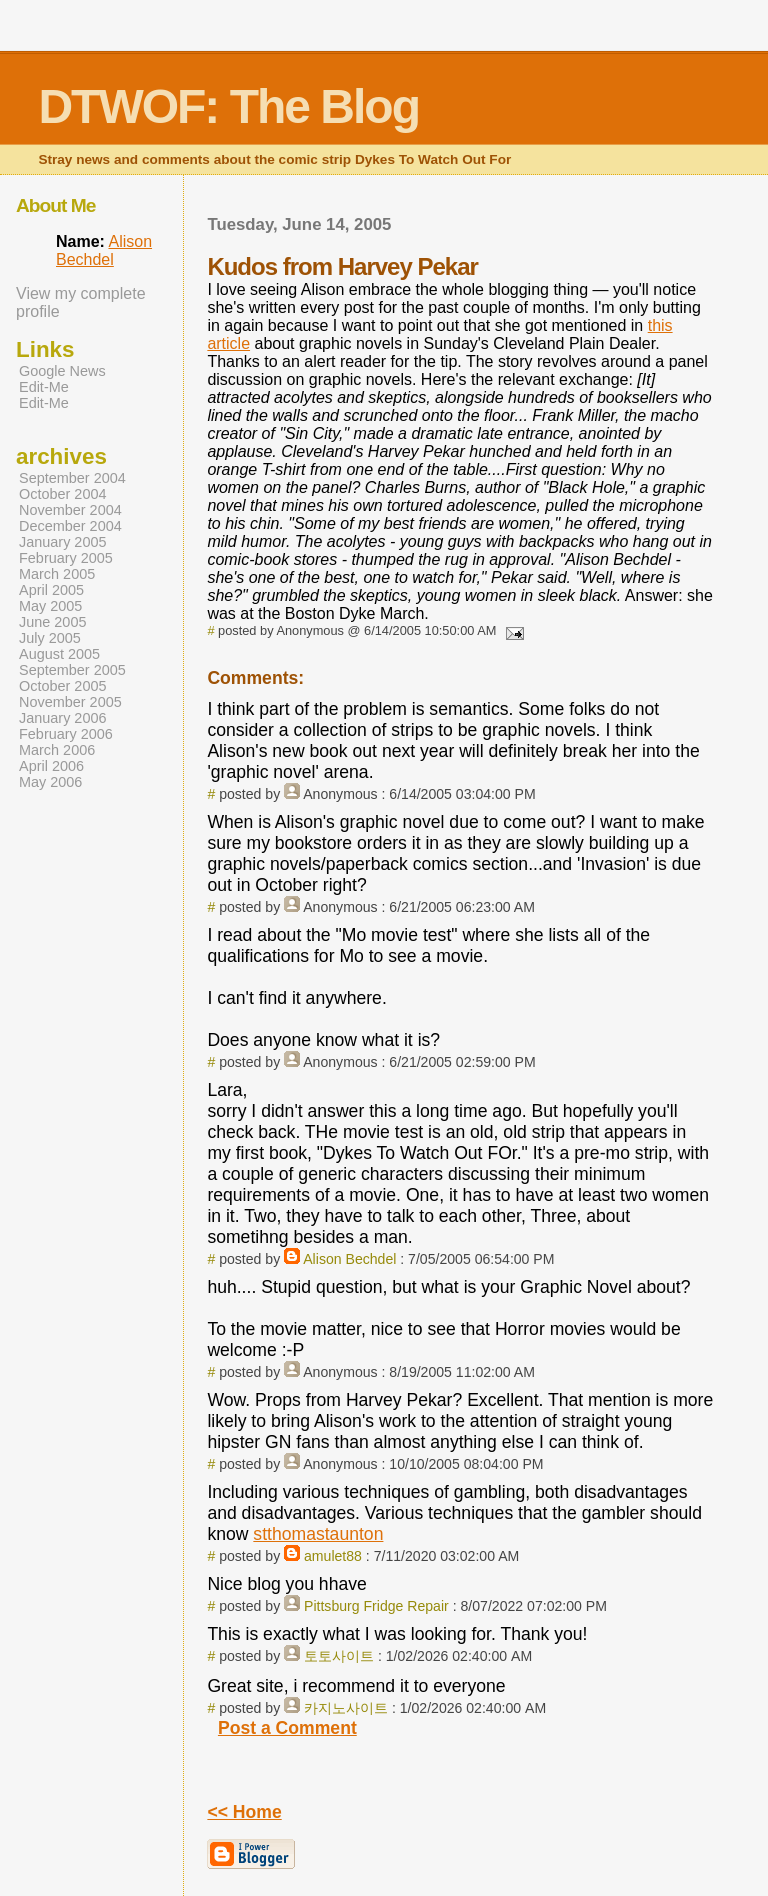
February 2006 (66, 734)
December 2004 (70, 526)
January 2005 (63, 542)
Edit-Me (44, 387)
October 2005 (63, 686)
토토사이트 (339, 1656)
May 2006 (50, 782)
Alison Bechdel (349, 1259)
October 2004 (63, 494)
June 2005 (52, 622)
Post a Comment (287, 1728)
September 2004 (72, 478)
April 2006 (51, 766)
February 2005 (66, 558)
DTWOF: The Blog (228, 106)
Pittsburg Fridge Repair (376, 1606)
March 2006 (57, 750)
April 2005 (51, 590)
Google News (62, 371)
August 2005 (59, 654)
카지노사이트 (346, 1708)
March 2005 (57, 574)
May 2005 (50, 606)
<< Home (244, 1812)
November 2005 (70, 702)
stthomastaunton (318, 1534)
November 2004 (70, 510)
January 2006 (63, 718)
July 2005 (50, 638)
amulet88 (333, 1556)
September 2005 (72, 670)
